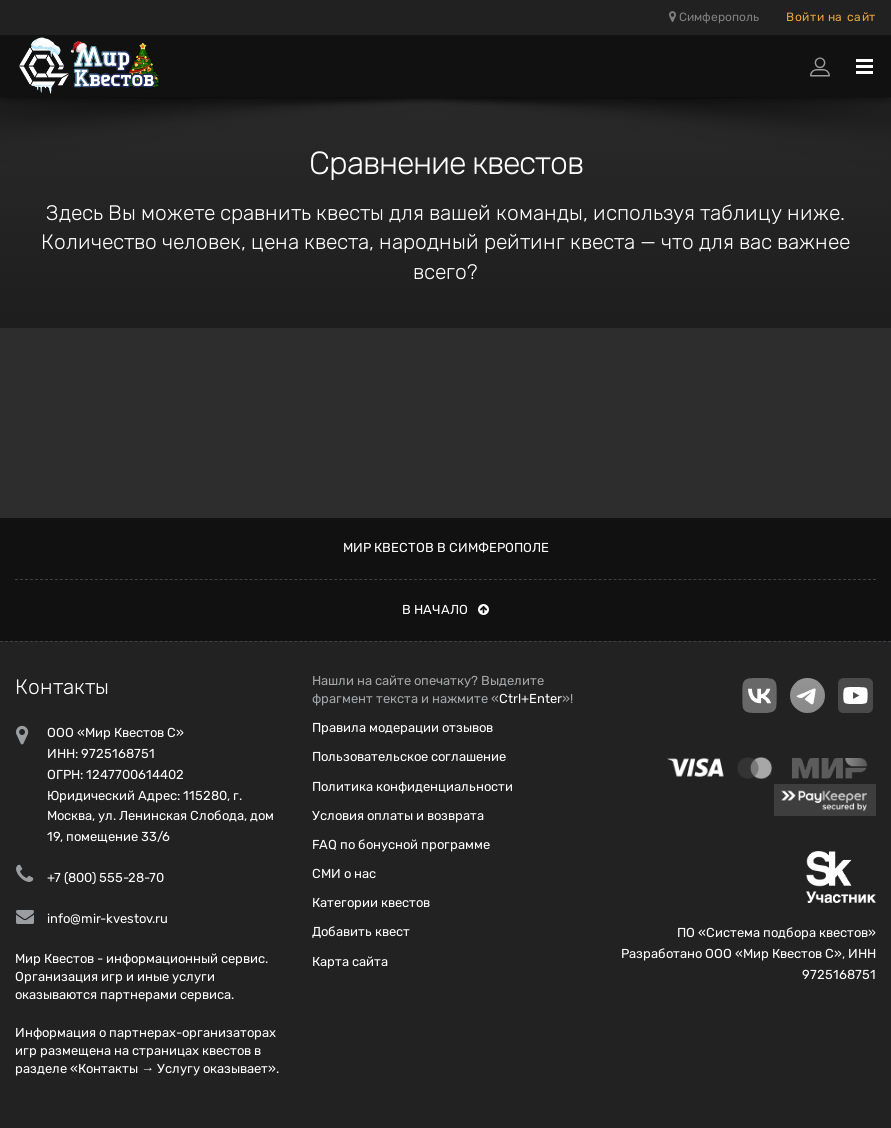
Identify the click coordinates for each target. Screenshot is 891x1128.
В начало (445, 609)
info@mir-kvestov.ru (107, 918)
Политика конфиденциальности (412, 786)
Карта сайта (350, 961)
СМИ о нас (344, 873)
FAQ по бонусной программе (401, 844)
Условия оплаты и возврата (398, 815)
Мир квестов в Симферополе (446, 547)
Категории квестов (371, 902)
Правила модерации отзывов (402, 727)
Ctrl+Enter (530, 698)
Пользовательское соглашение (409, 756)
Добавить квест (361, 931)
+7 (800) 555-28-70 (105, 877)
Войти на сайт (831, 17)
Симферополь (714, 17)
